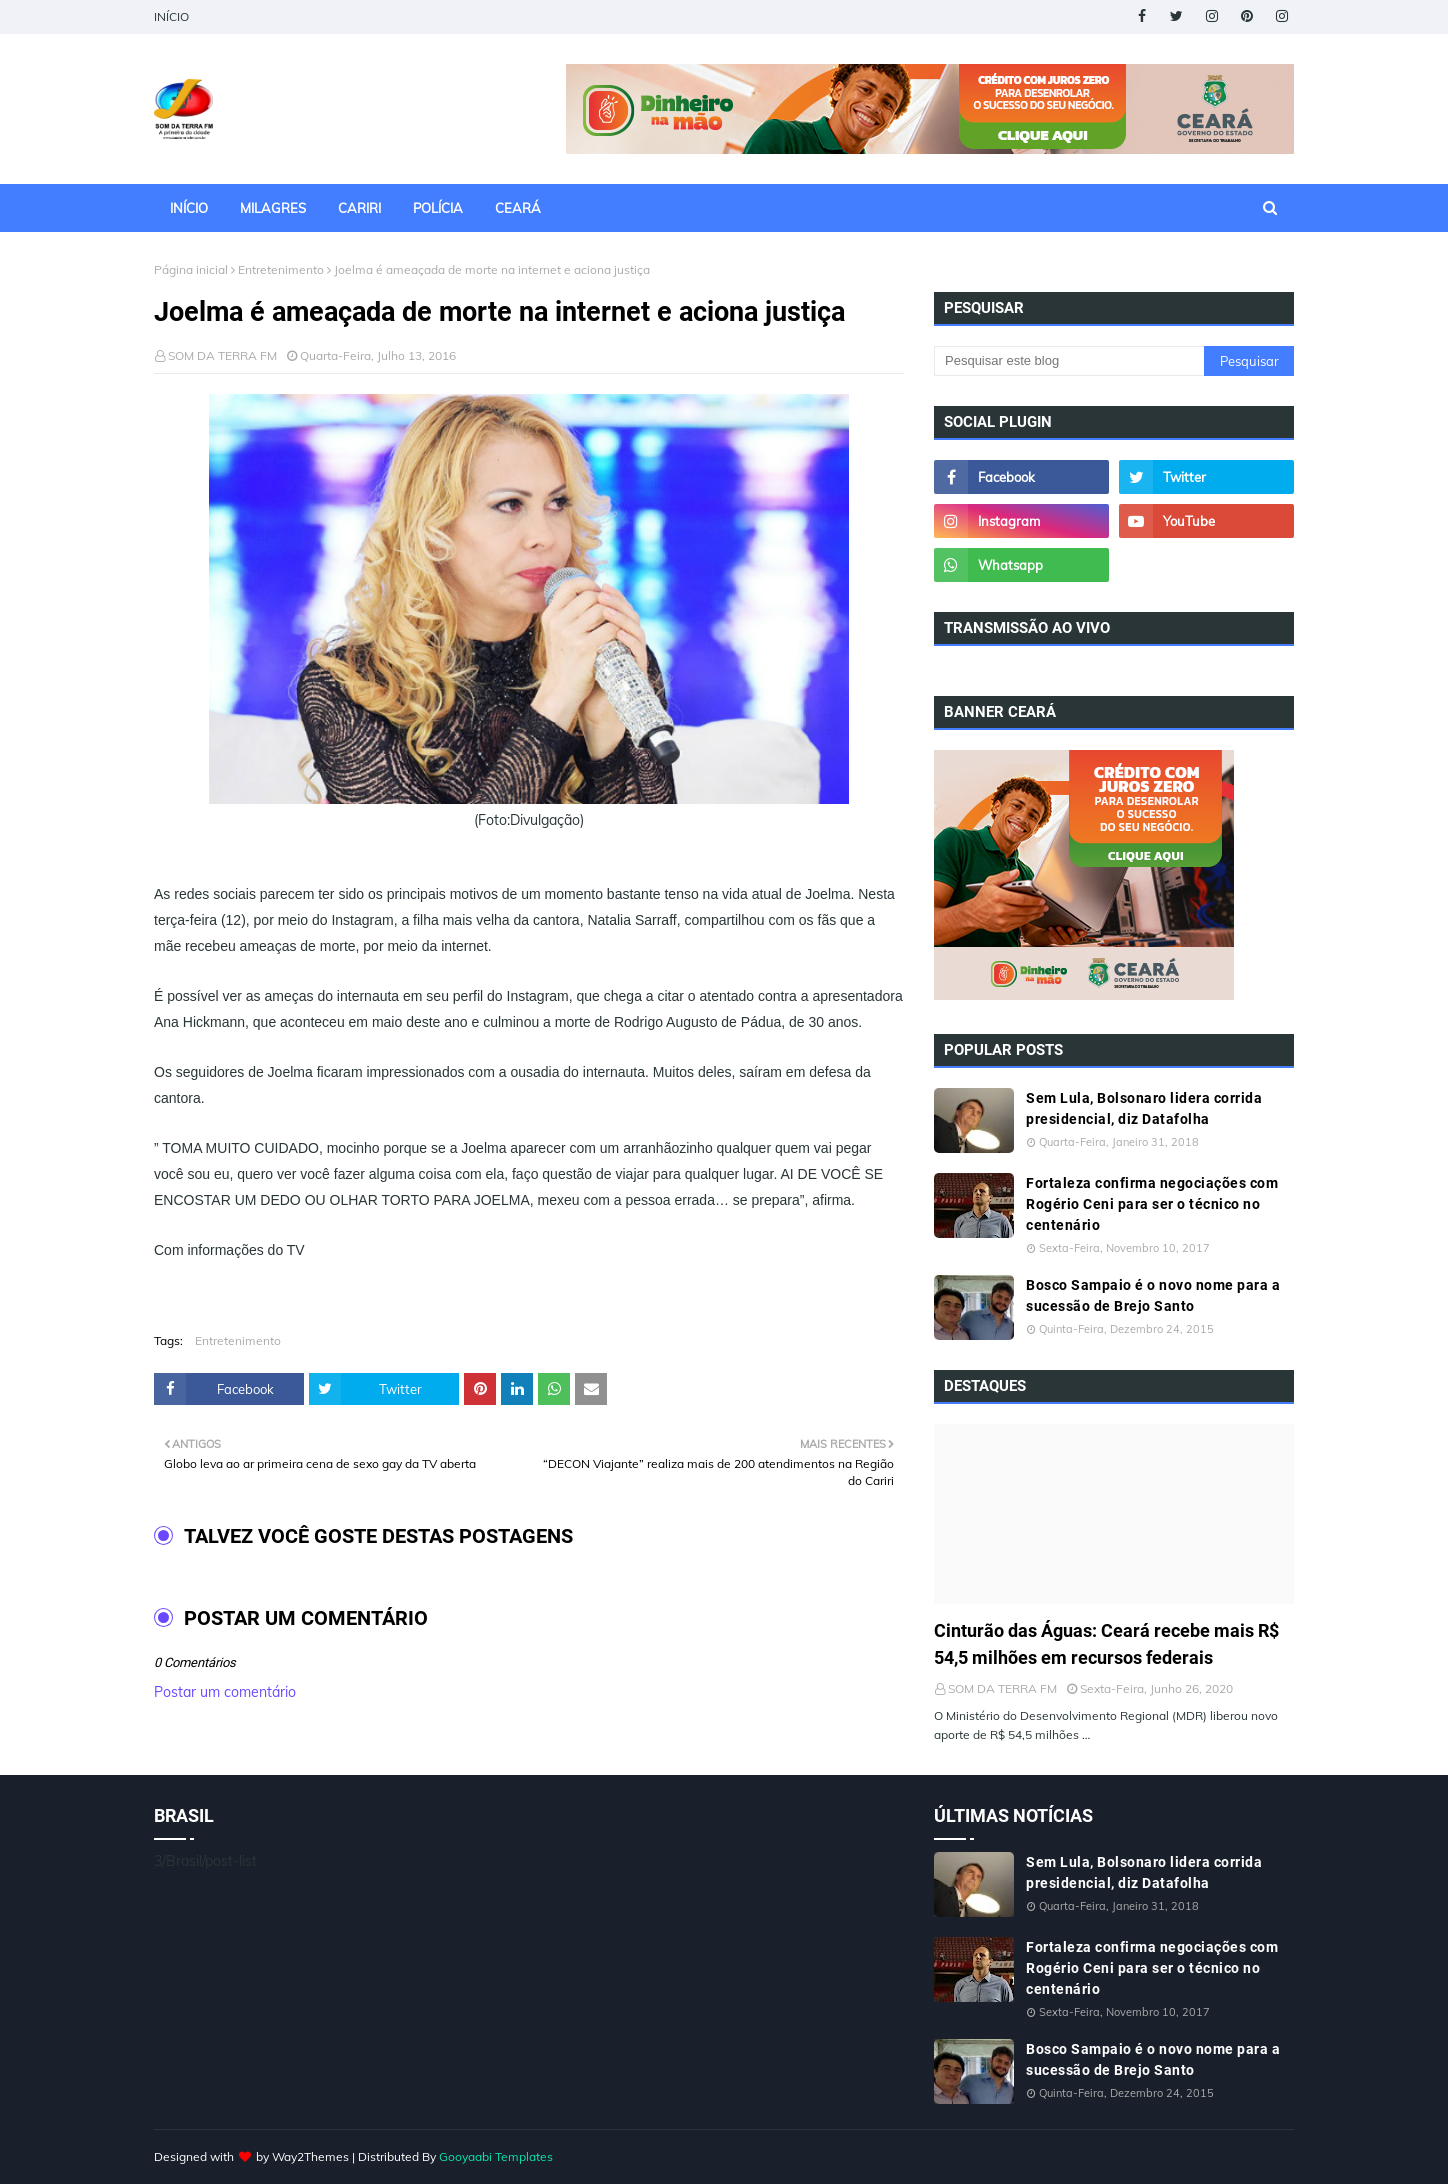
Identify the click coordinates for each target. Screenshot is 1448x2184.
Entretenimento (281, 269)
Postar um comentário (225, 1692)
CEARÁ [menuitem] (518, 208)
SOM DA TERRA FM (222, 355)
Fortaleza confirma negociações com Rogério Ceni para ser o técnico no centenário (1152, 1204)
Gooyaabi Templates (496, 2156)
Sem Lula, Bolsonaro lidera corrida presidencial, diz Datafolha (1144, 1108)
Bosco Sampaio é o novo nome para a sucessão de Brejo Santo (1153, 1295)
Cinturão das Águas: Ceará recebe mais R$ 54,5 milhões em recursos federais (1106, 1644)
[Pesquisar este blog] (1069, 361)
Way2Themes (310, 2156)
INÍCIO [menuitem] (189, 208)
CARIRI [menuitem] (359, 208)
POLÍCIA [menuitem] (438, 208)
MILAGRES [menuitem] (273, 208)
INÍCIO (171, 16)
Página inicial (191, 269)
